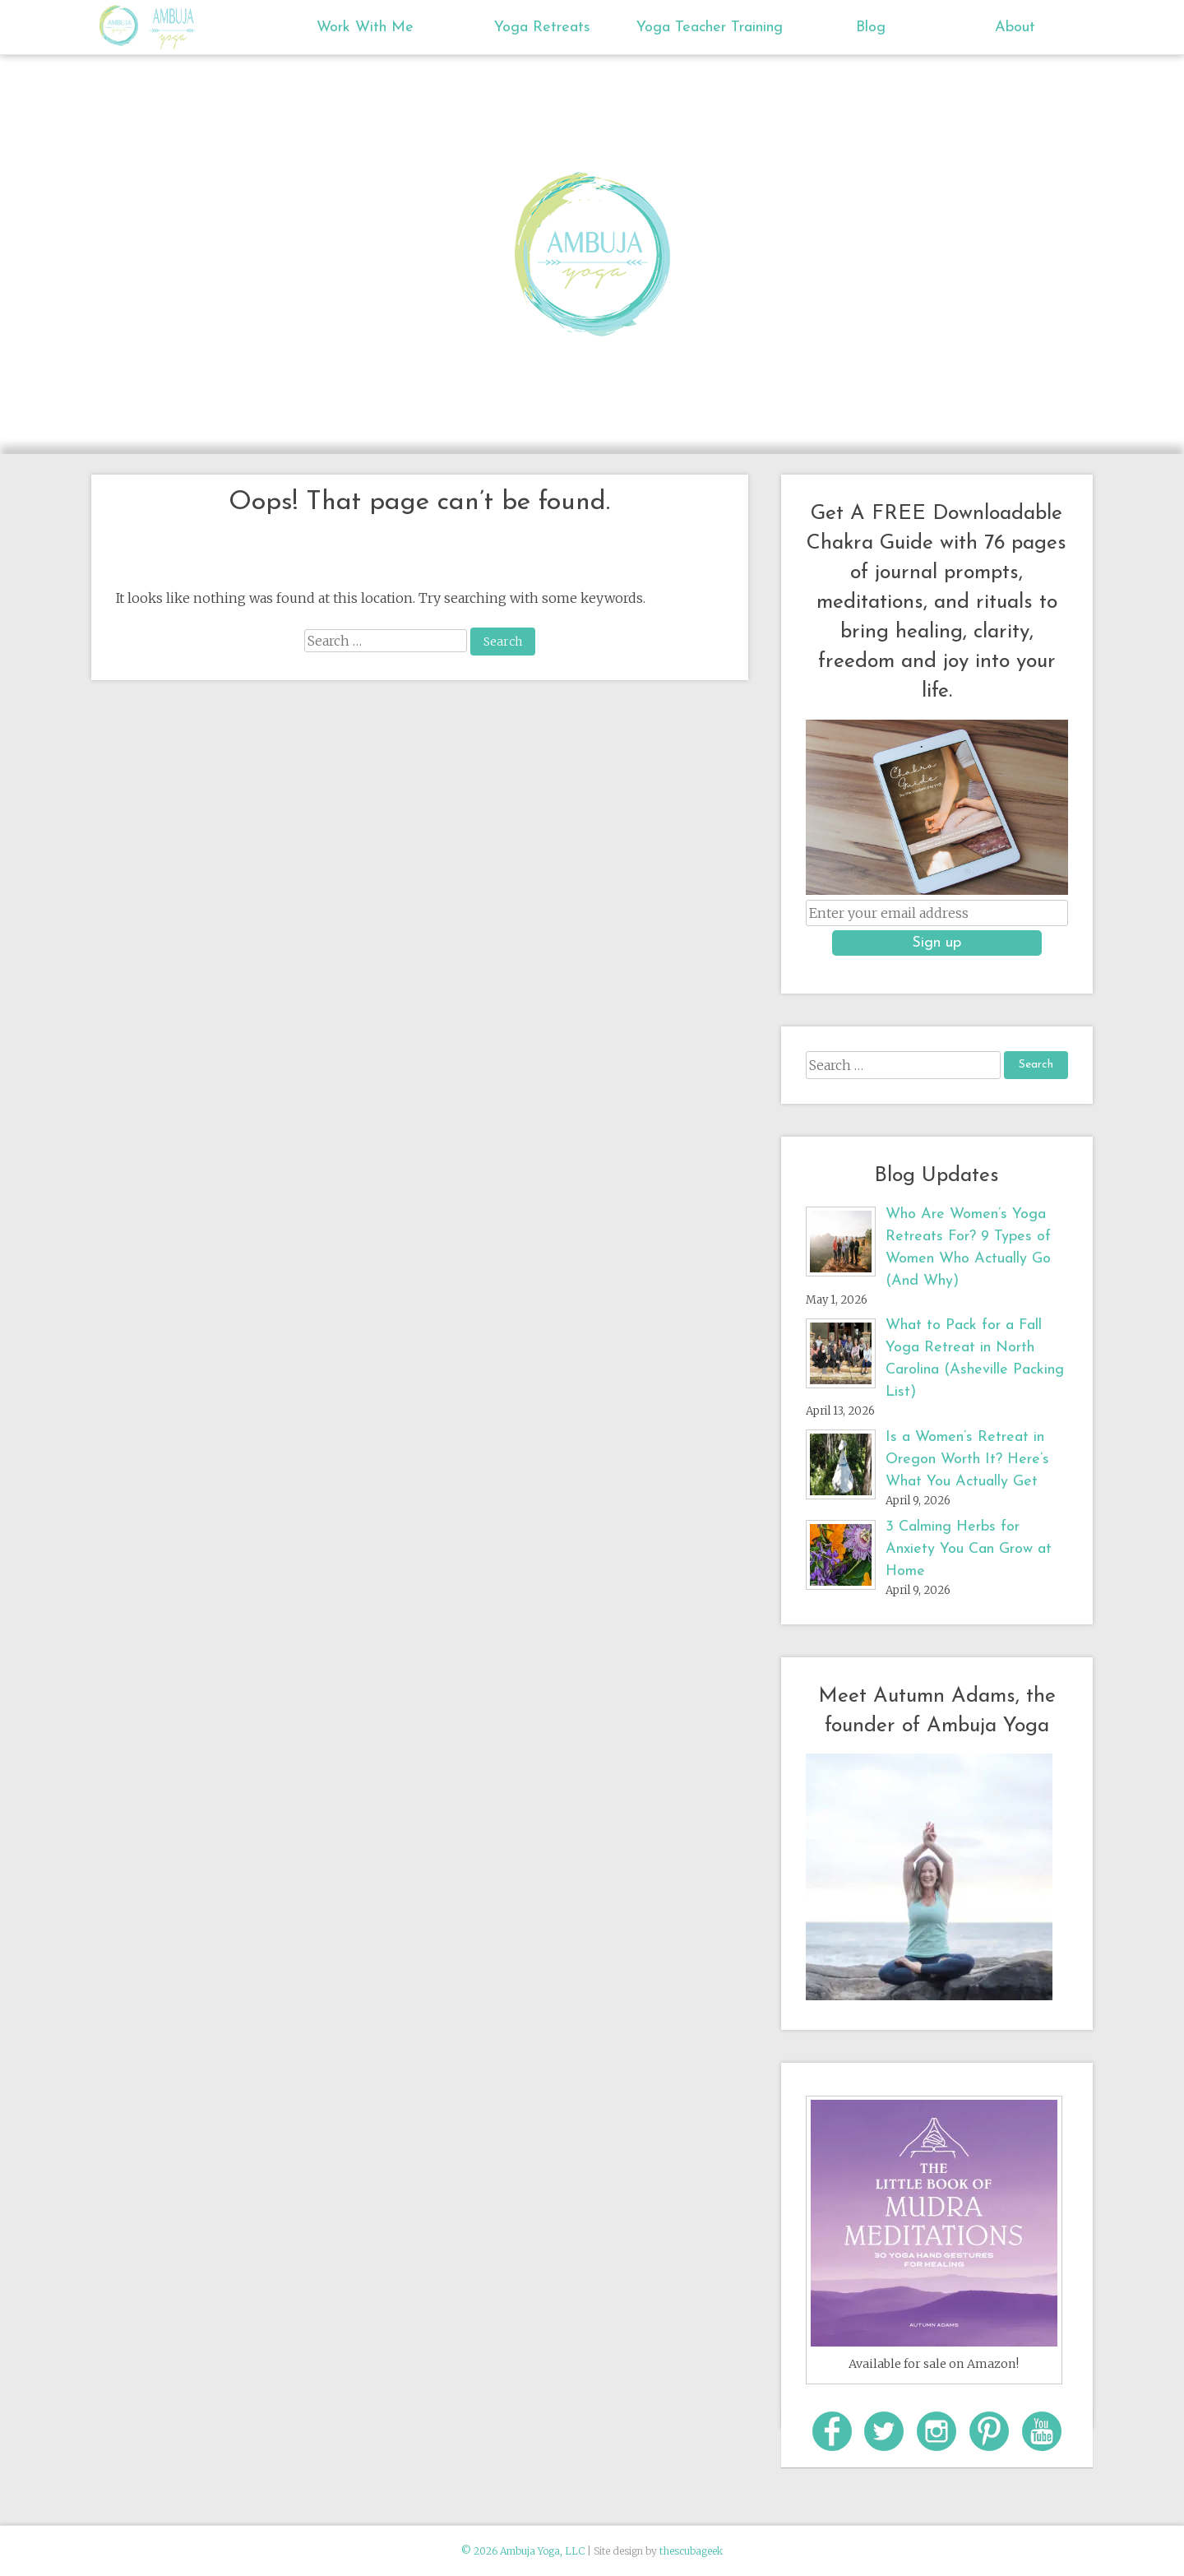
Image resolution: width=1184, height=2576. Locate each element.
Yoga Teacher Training (709, 27)
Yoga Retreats (542, 27)
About (1015, 27)
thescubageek (691, 2551)
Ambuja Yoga (122, 25)
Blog (871, 27)
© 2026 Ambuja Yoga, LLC (523, 2551)
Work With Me (365, 27)
